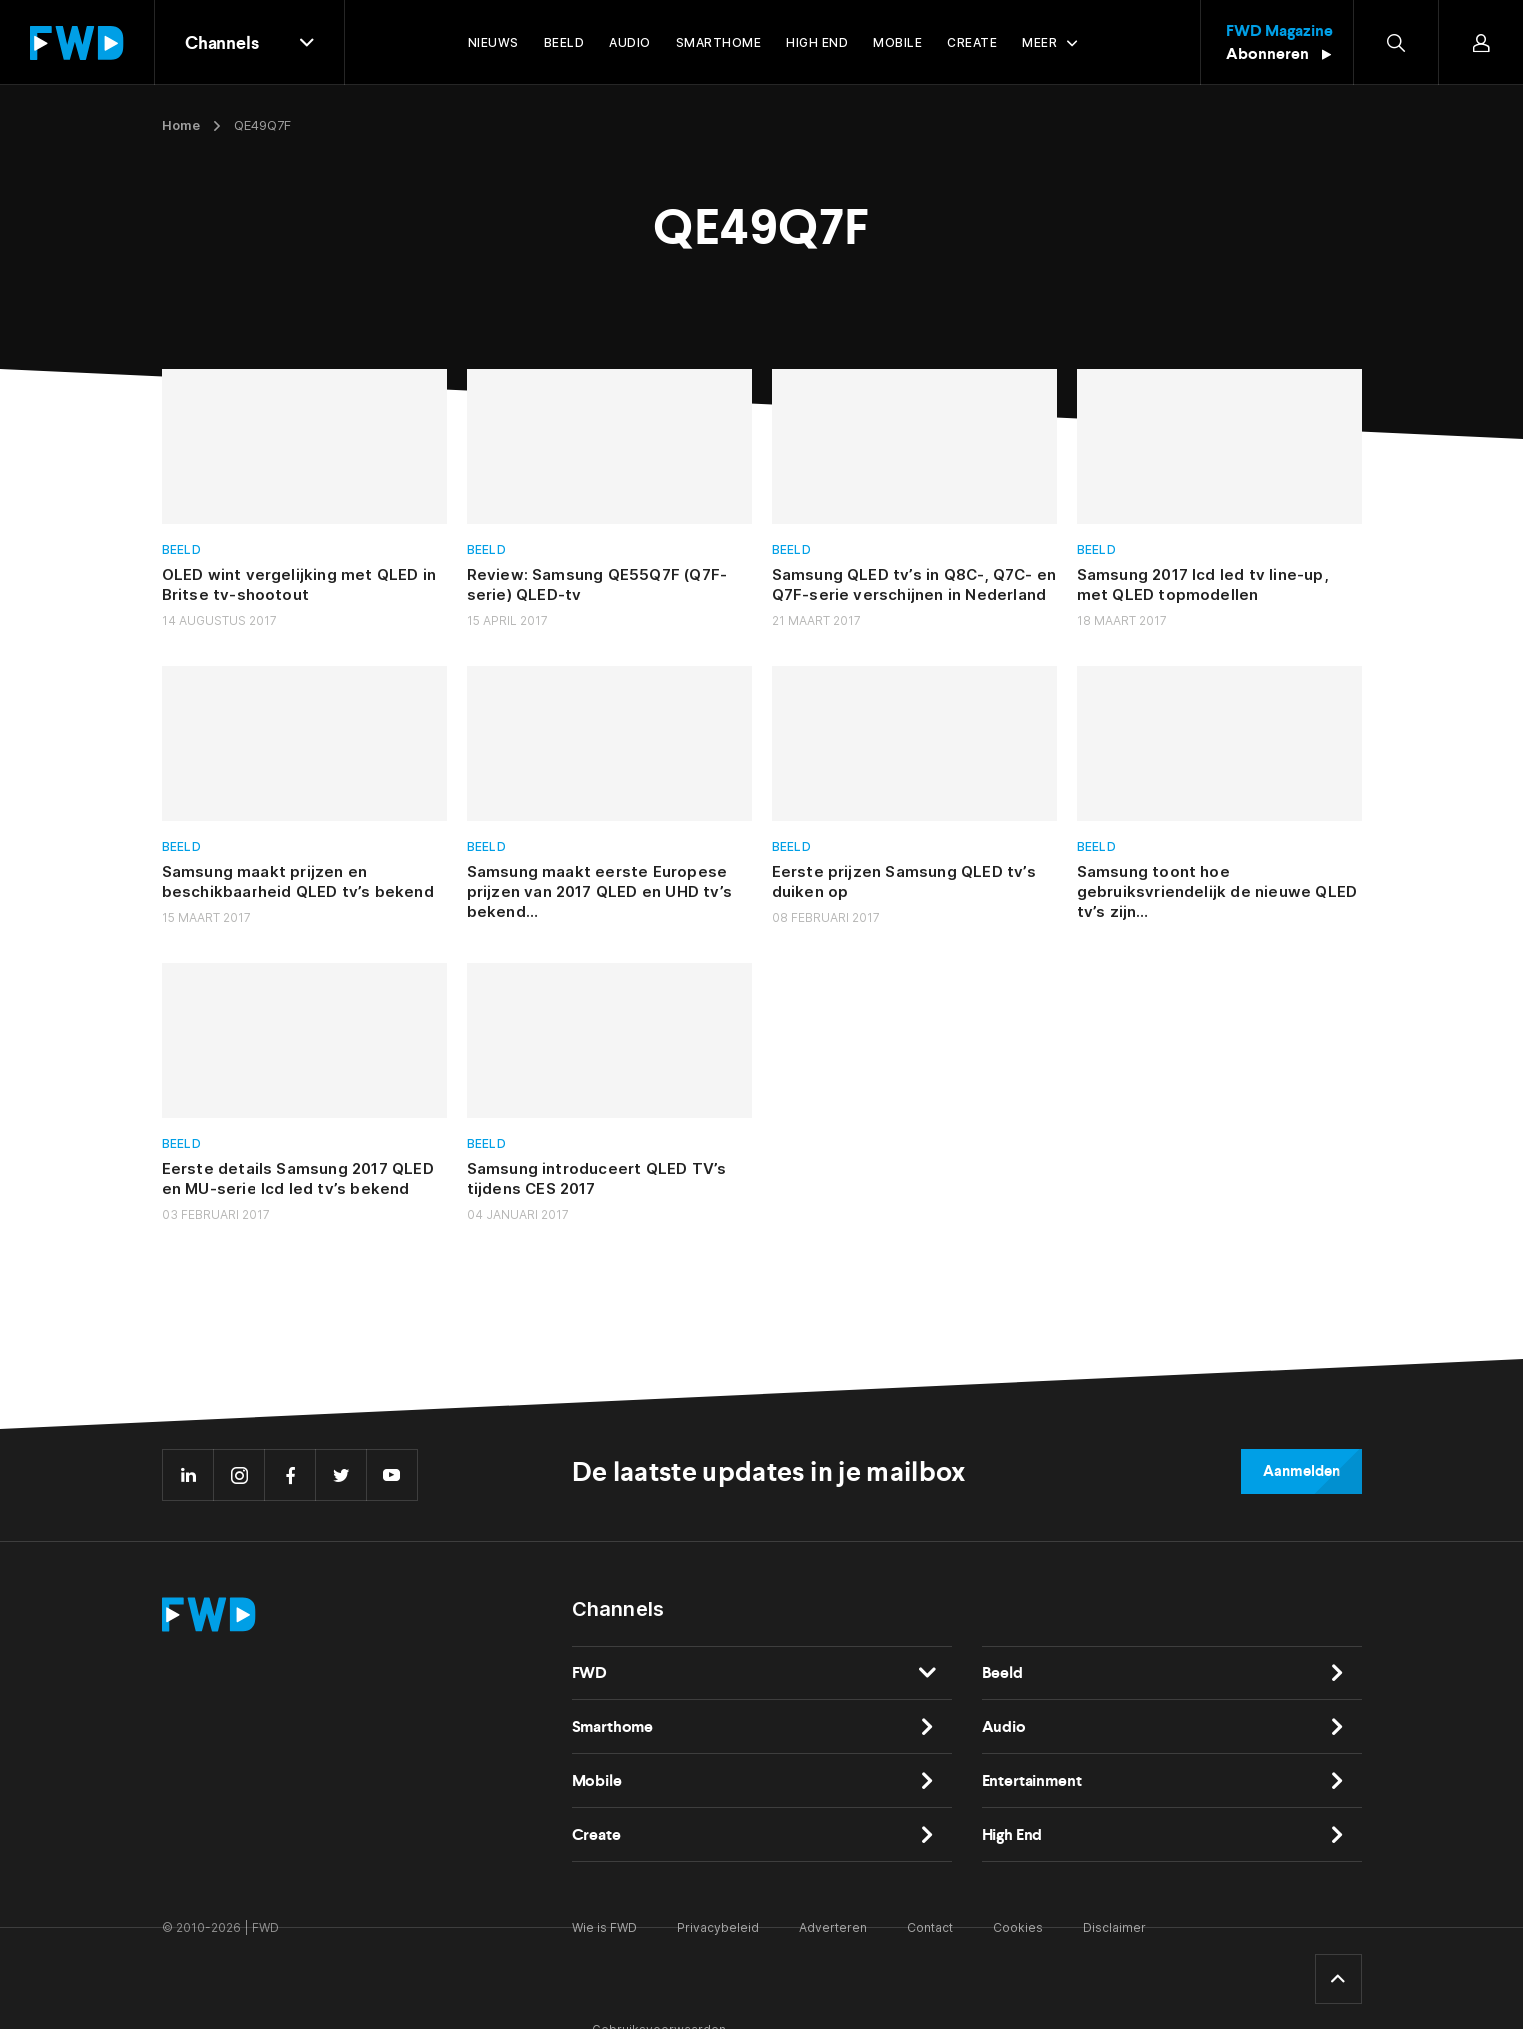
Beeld (182, 549)
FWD (590, 1672)
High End (1012, 1834)
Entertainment (1032, 1780)
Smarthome (613, 1726)
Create (596, 1834)
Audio (1004, 1726)
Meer (1039, 42)
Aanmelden (1301, 1471)
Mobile (597, 1780)
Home (181, 125)
